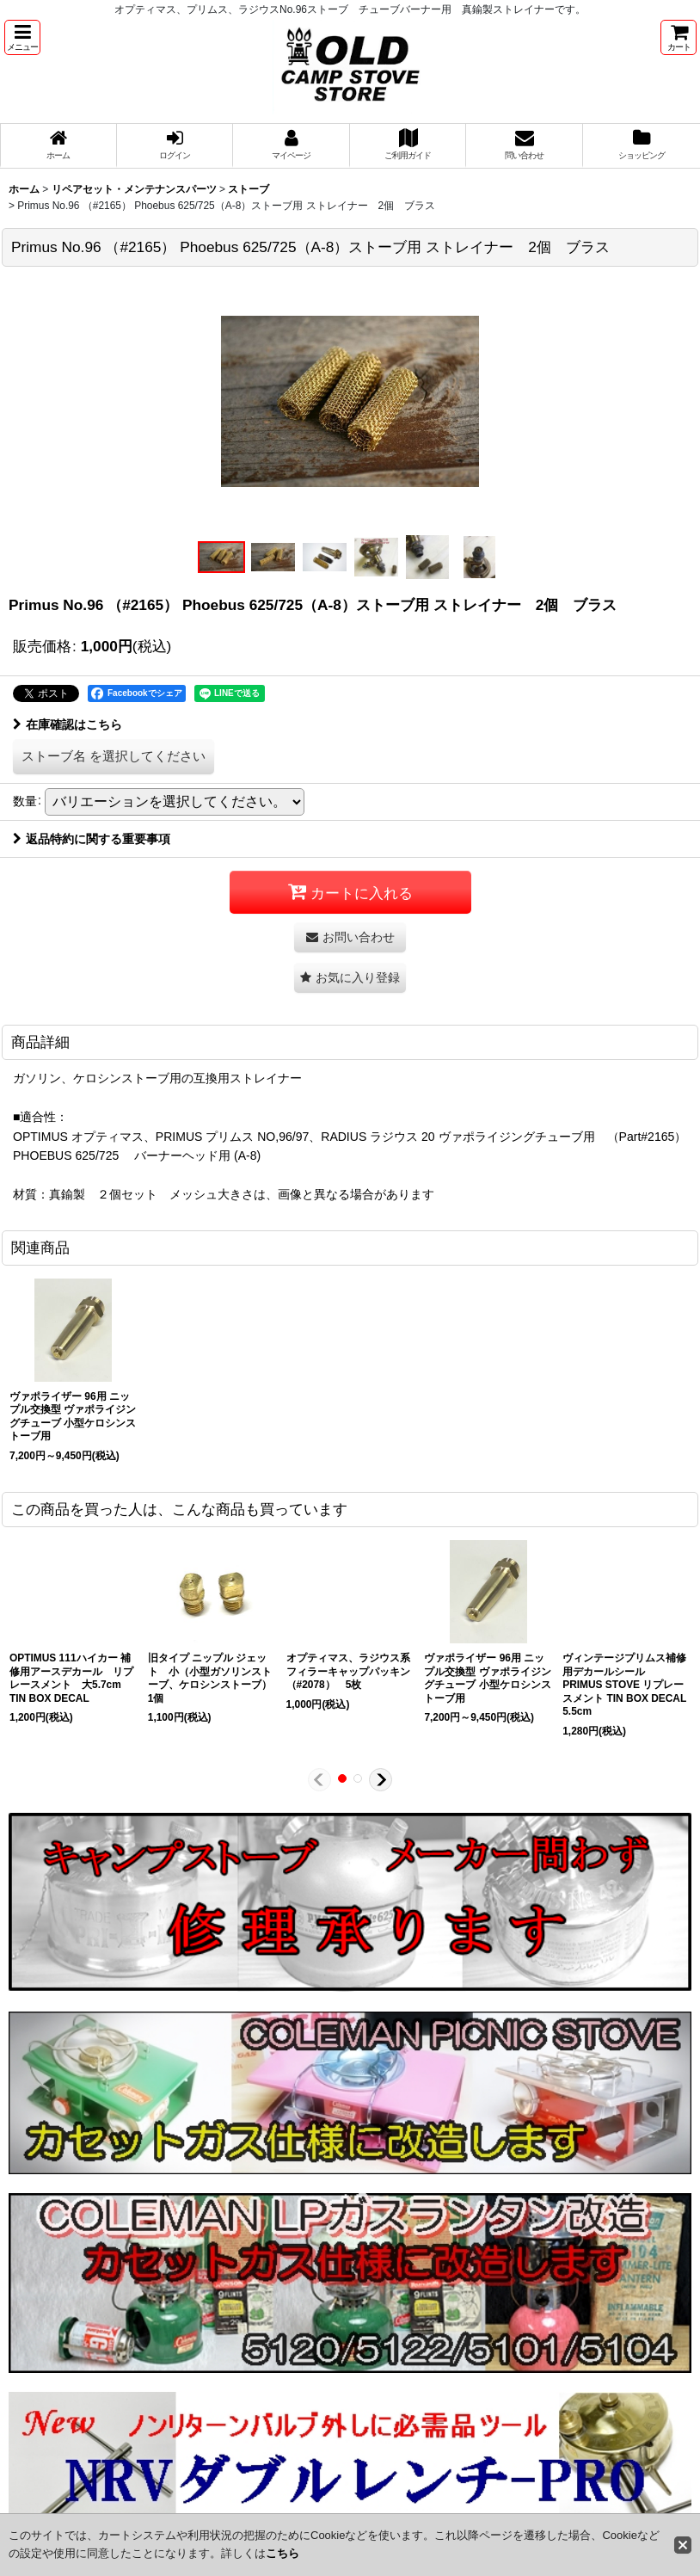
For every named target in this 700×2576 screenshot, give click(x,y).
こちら (282, 2553)
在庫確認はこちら (67, 724)
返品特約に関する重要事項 (91, 839)
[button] (22, 37)
